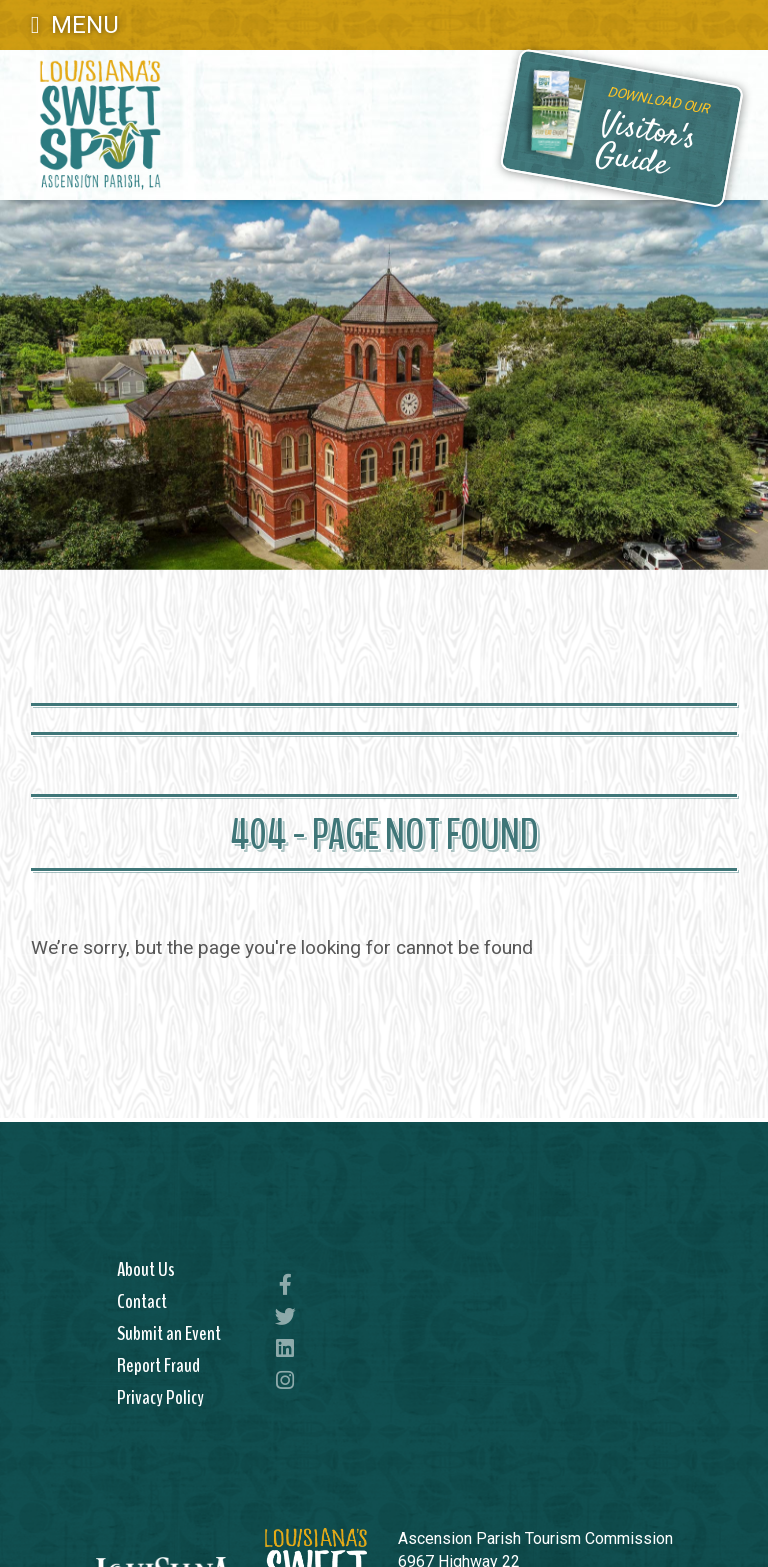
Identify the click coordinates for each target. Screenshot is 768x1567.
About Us (146, 1269)
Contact (142, 1301)
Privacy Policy (160, 1397)
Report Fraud (158, 1365)
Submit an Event (169, 1333)
